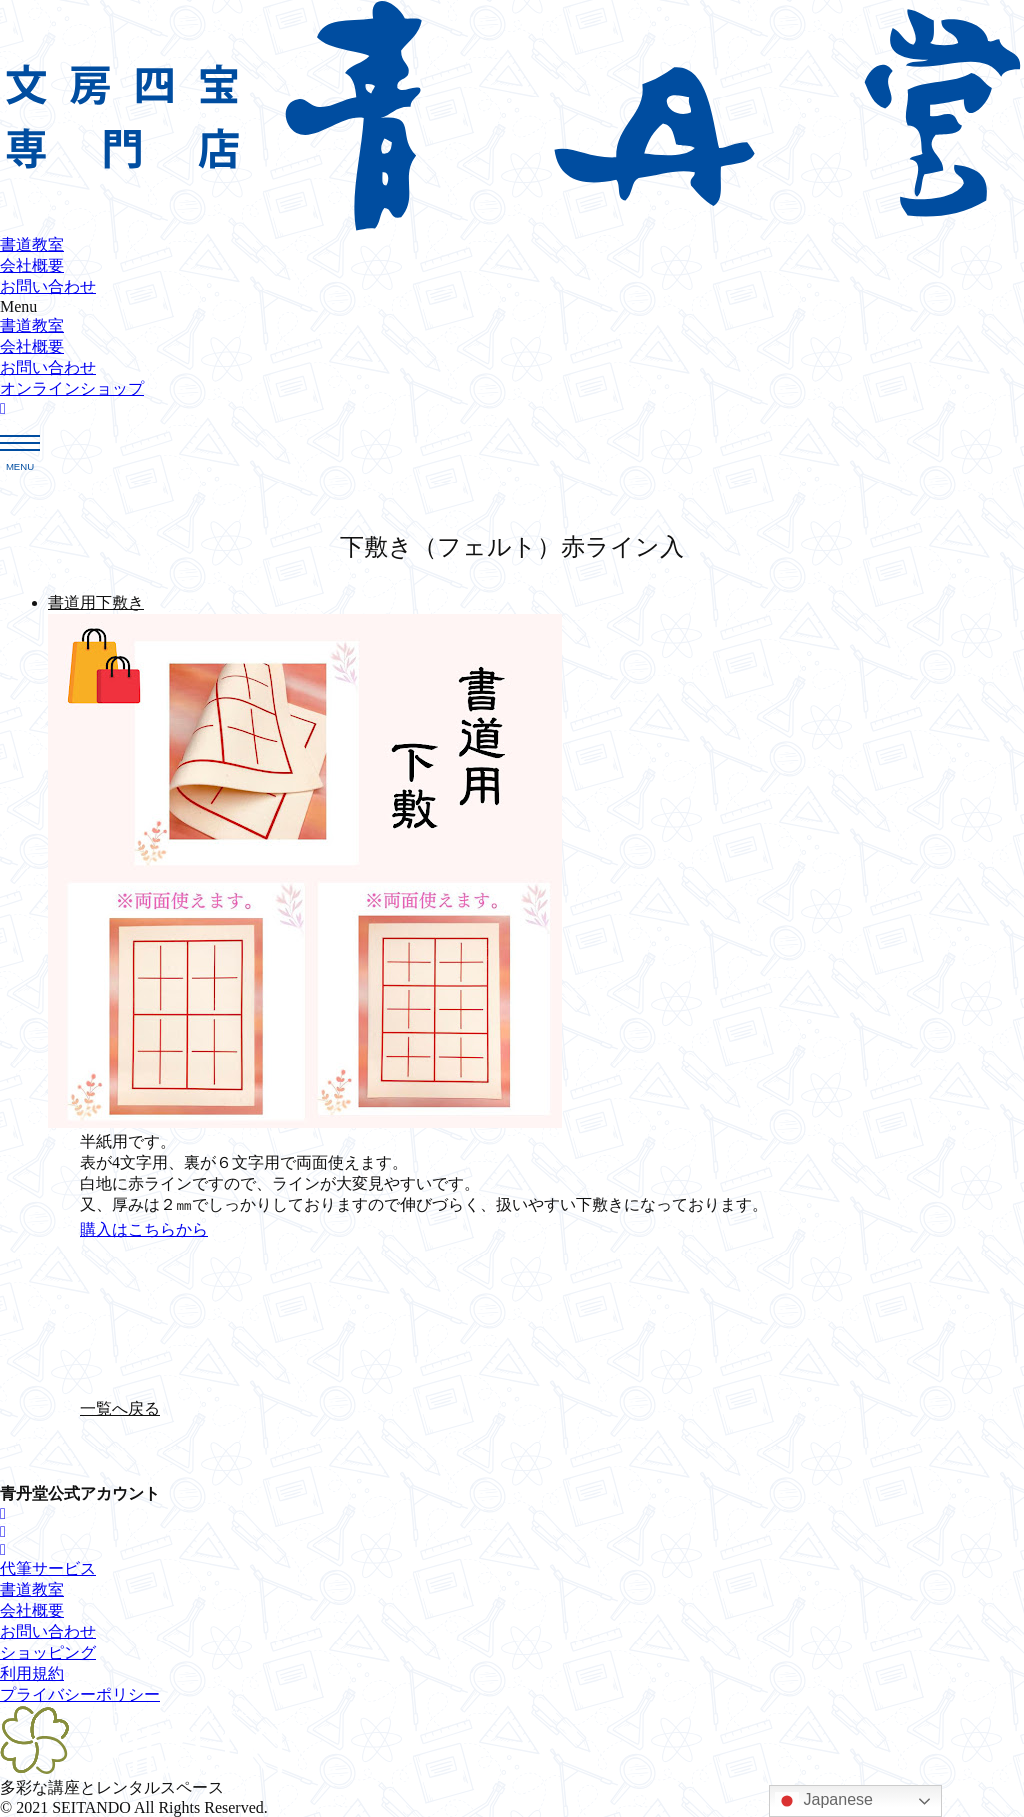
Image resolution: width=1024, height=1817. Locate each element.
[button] (512, 307)
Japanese (824, 1801)
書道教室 (32, 244)
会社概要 (32, 265)
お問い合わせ (48, 286)
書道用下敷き (96, 602)
